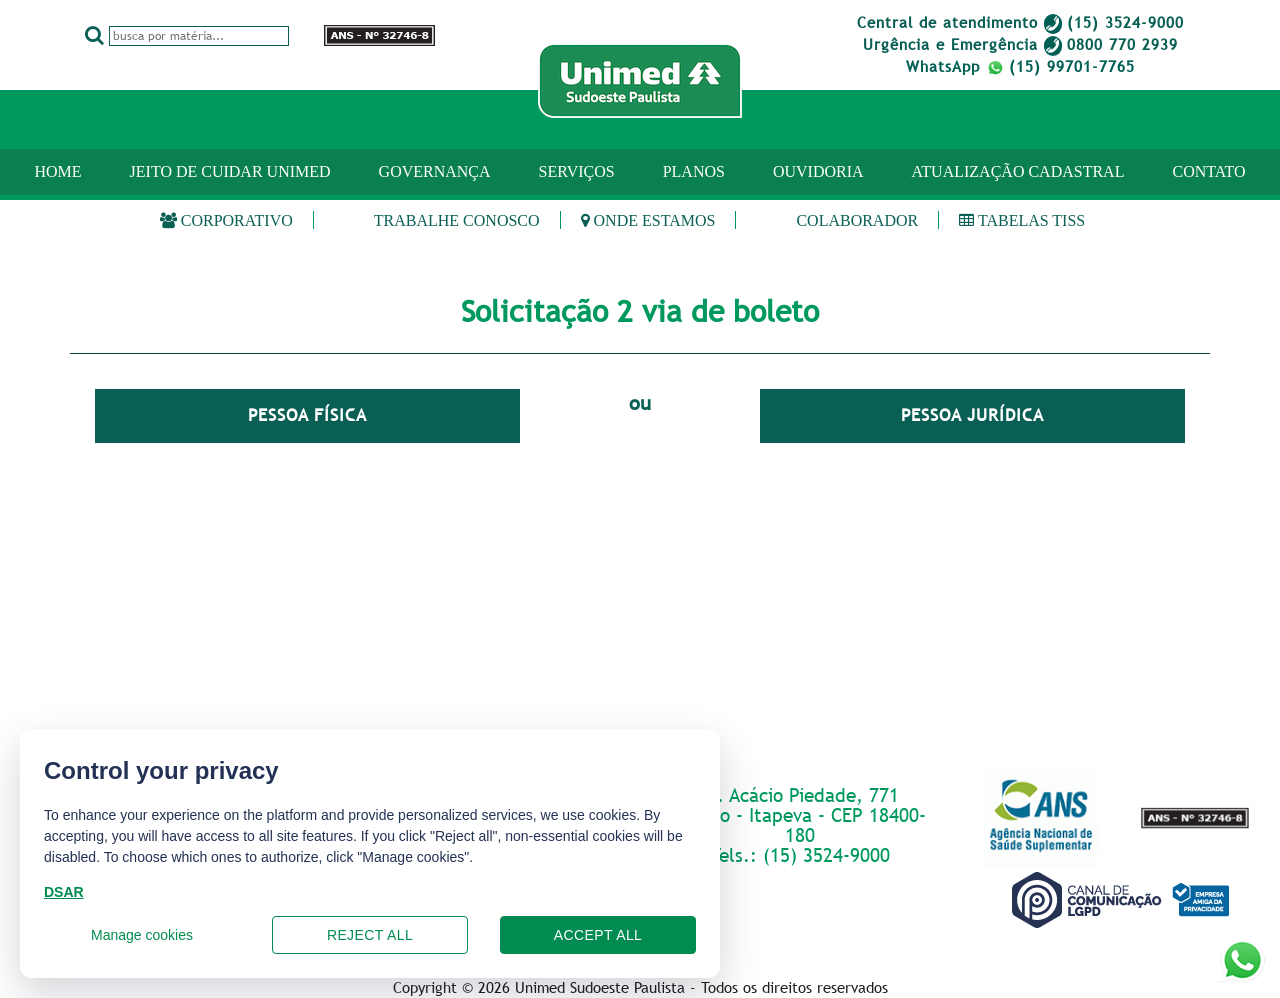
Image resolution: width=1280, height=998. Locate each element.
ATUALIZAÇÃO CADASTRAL (1018, 171)
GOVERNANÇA (435, 171)
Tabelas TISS (1022, 220)
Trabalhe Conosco (457, 220)
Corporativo (226, 220)
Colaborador (857, 220)
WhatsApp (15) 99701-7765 (1020, 66)
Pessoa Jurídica (972, 415)
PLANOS (694, 171)
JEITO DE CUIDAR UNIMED (230, 171)
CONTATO (1208, 171)
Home (57, 171)
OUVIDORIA (818, 171)
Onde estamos (648, 220)
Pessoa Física (307, 415)
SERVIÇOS (577, 171)
